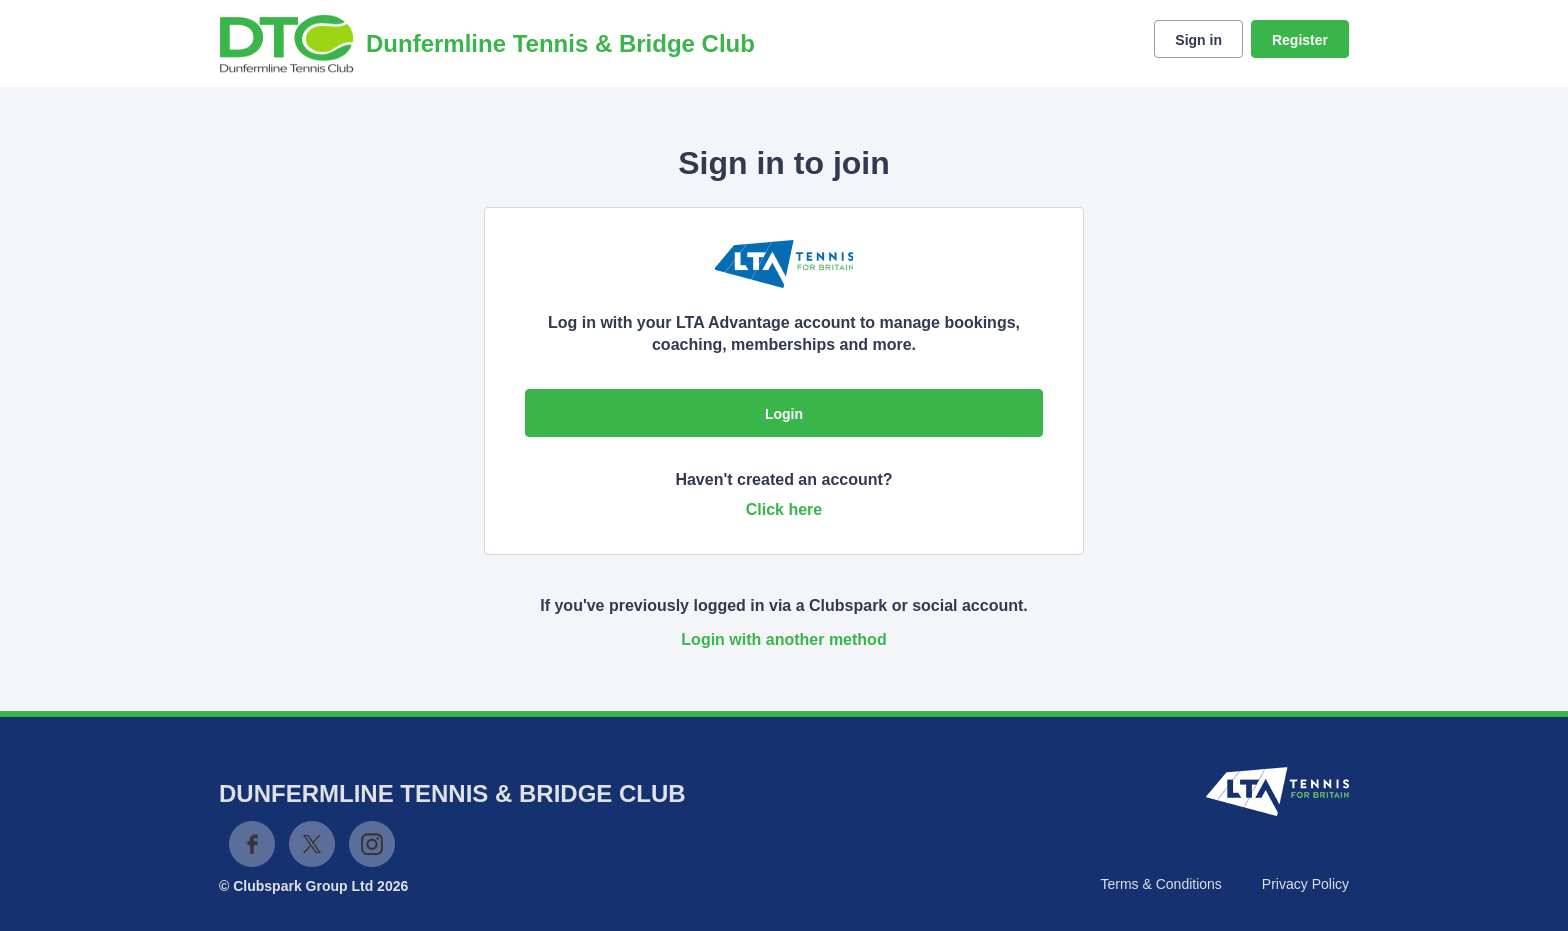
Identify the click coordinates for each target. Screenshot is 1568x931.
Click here (784, 509)
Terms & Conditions (1160, 884)
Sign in (1198, 40)
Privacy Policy (1305, 884)
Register (1300, 40)
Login (784, 414)
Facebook (252, 844)
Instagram (372, 844)
